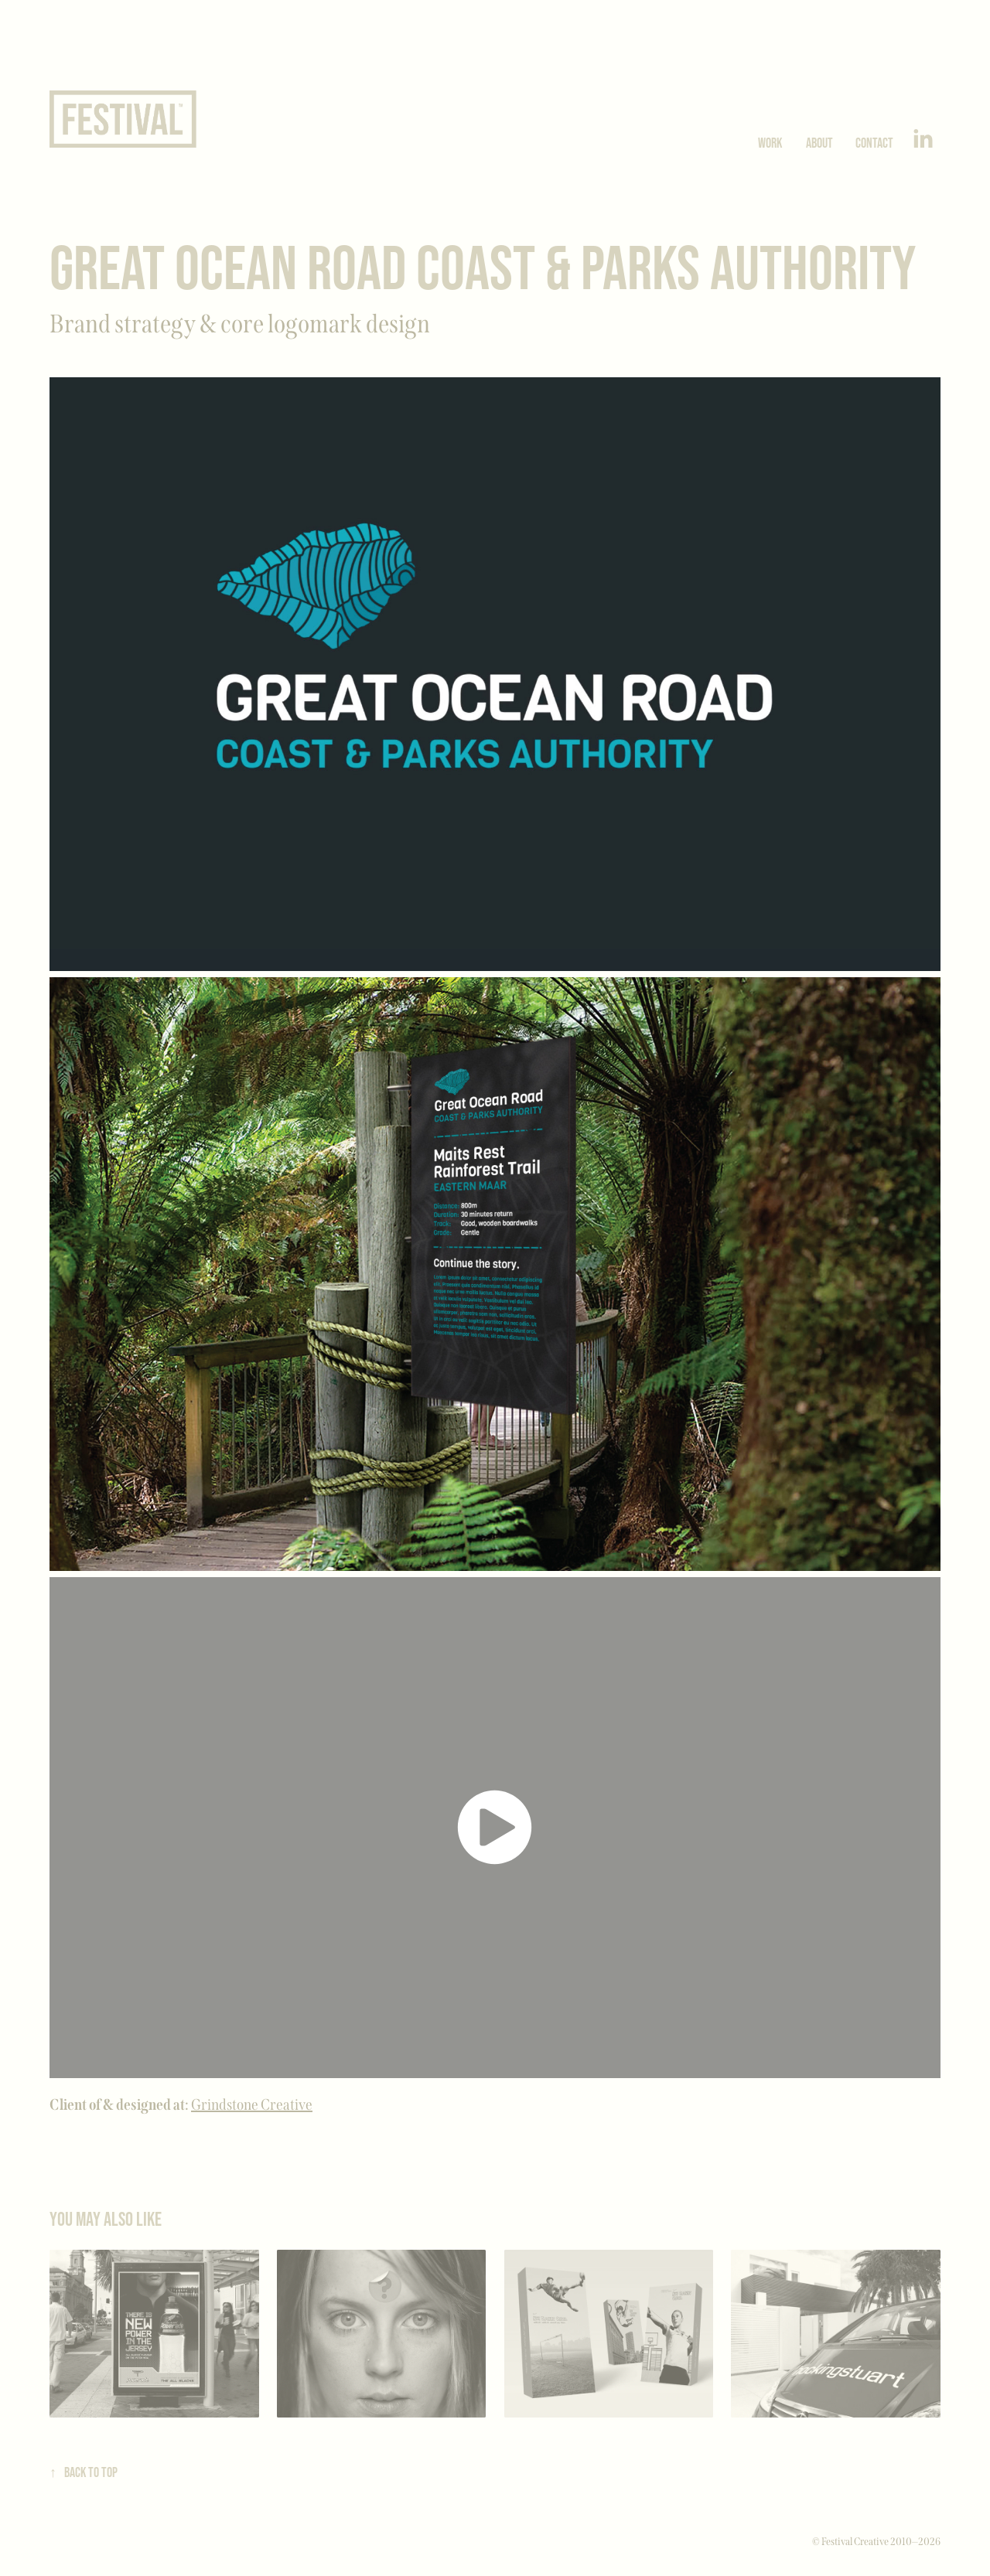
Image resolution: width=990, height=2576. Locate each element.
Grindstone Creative (251, 2104)
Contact (874, 143)
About (819, 143)
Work (770, 143)
